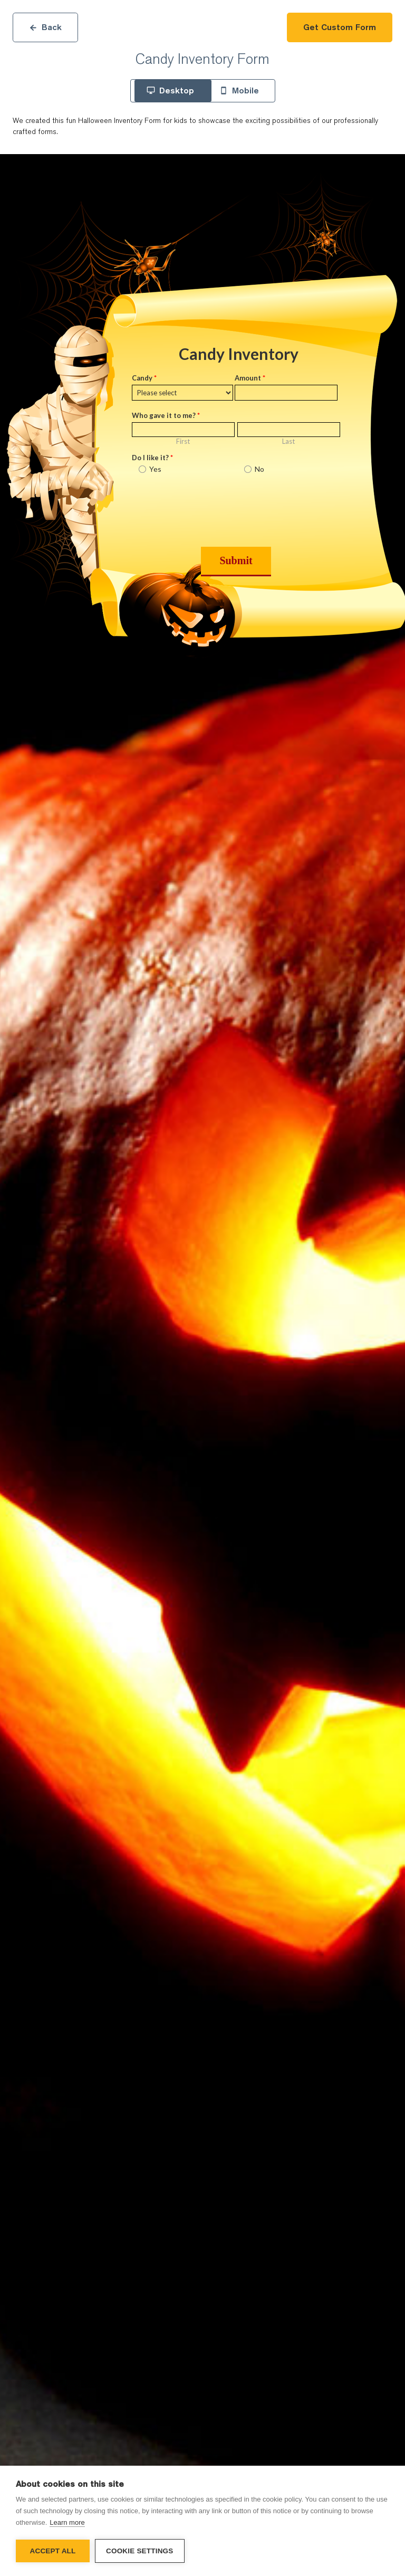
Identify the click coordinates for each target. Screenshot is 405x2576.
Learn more (67, 2522)
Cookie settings (139, 2551)
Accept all (53, 2551)
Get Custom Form (339, 27)
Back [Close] (45, 27)
